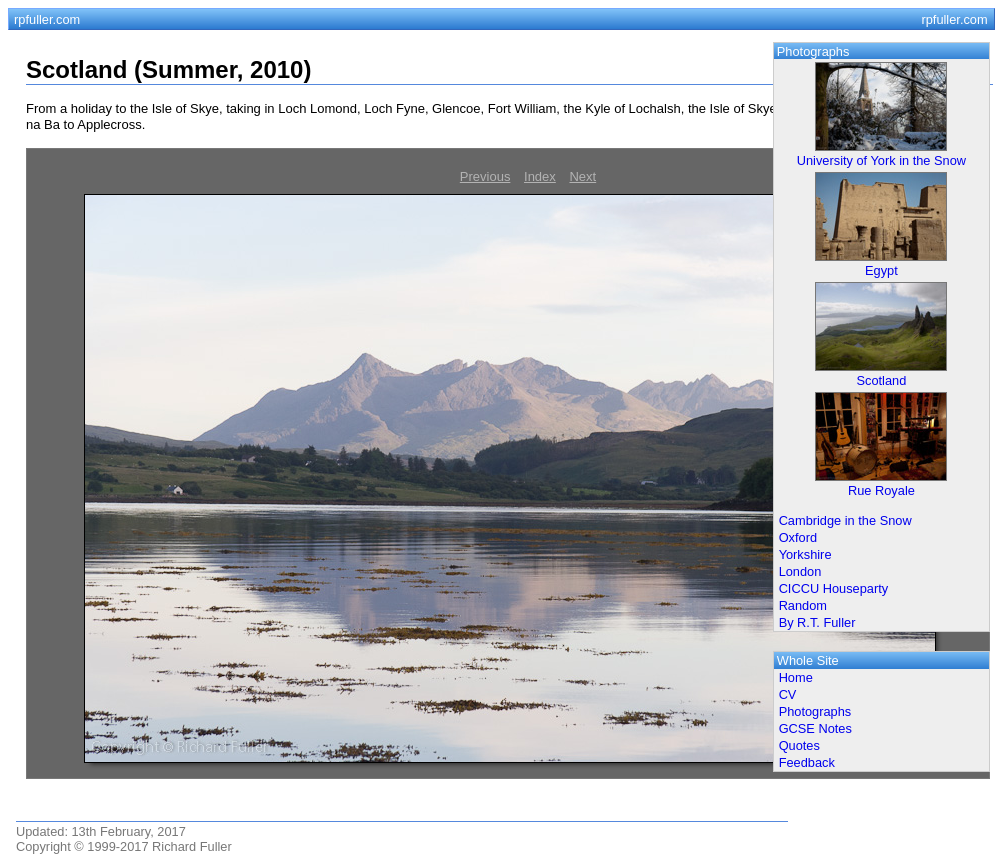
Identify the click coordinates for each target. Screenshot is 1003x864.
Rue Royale (881, 490)
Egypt (881, 270)
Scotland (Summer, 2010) (168, 69)
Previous (485, 176)
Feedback (807, 762)
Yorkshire (805, 554)
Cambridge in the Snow (845, 520)
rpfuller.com (47, 19)
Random (803, 605)
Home (796, 677)
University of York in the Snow (881, 160)
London (800, 571)
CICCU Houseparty (834, 588)
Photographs (815, 711)
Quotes (799, 745)
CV (788, 694)
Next (582, 176)
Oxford (798, 537)
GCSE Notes (815, 728)
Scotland (882, 380)
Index (540, 176)
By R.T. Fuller (817, 622)
